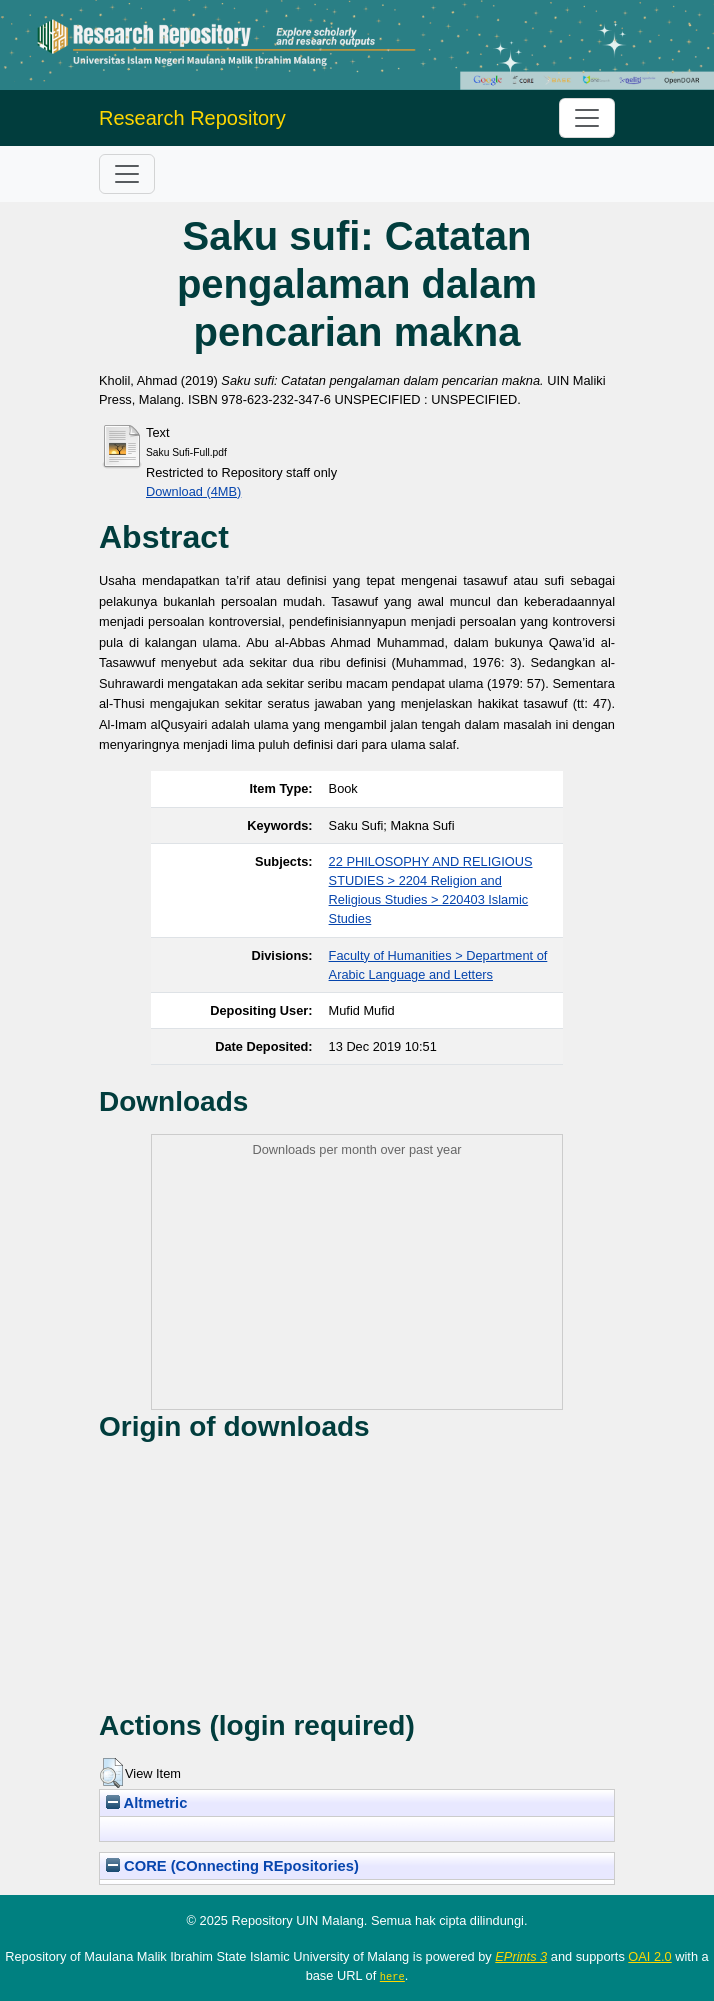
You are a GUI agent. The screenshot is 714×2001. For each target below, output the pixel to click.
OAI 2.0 (649, 1956)
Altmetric (146, 1803)
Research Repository (192, 118)
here (392, 1976)
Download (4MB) (193, 491)
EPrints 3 (521, 1956)
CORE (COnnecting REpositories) (232, 1866)
